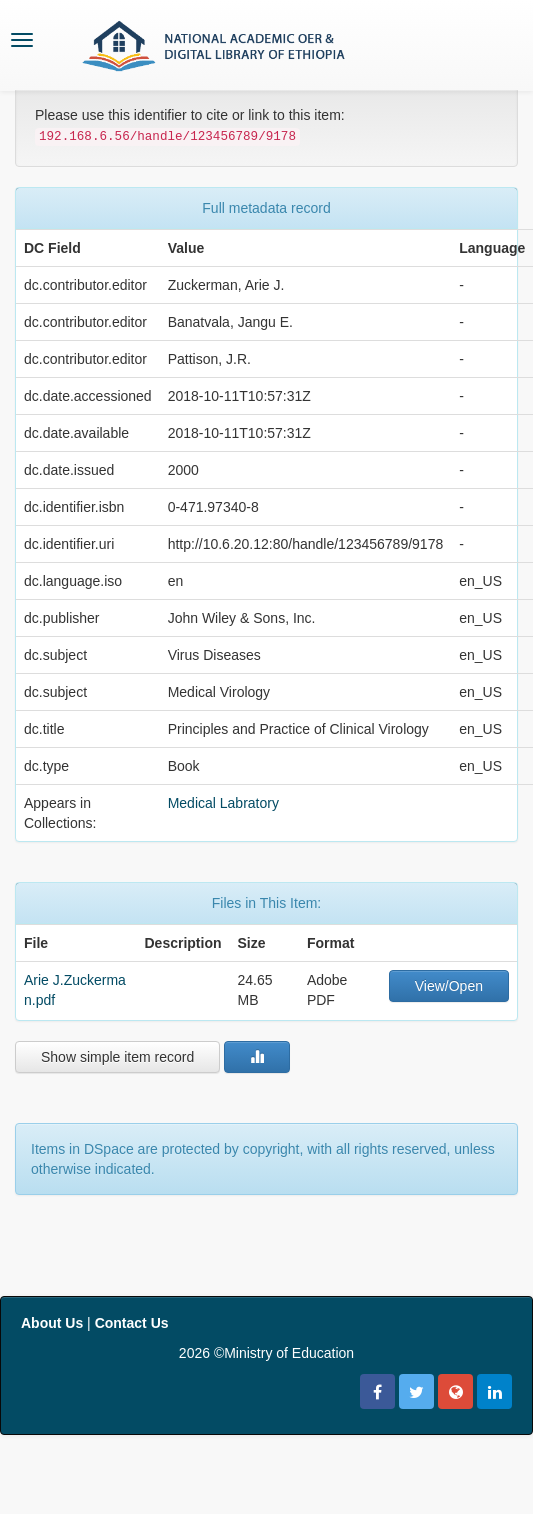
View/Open (449, 986)
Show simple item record (117, 1057)
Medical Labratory (223, 803)
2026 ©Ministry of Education (266, 1353)
